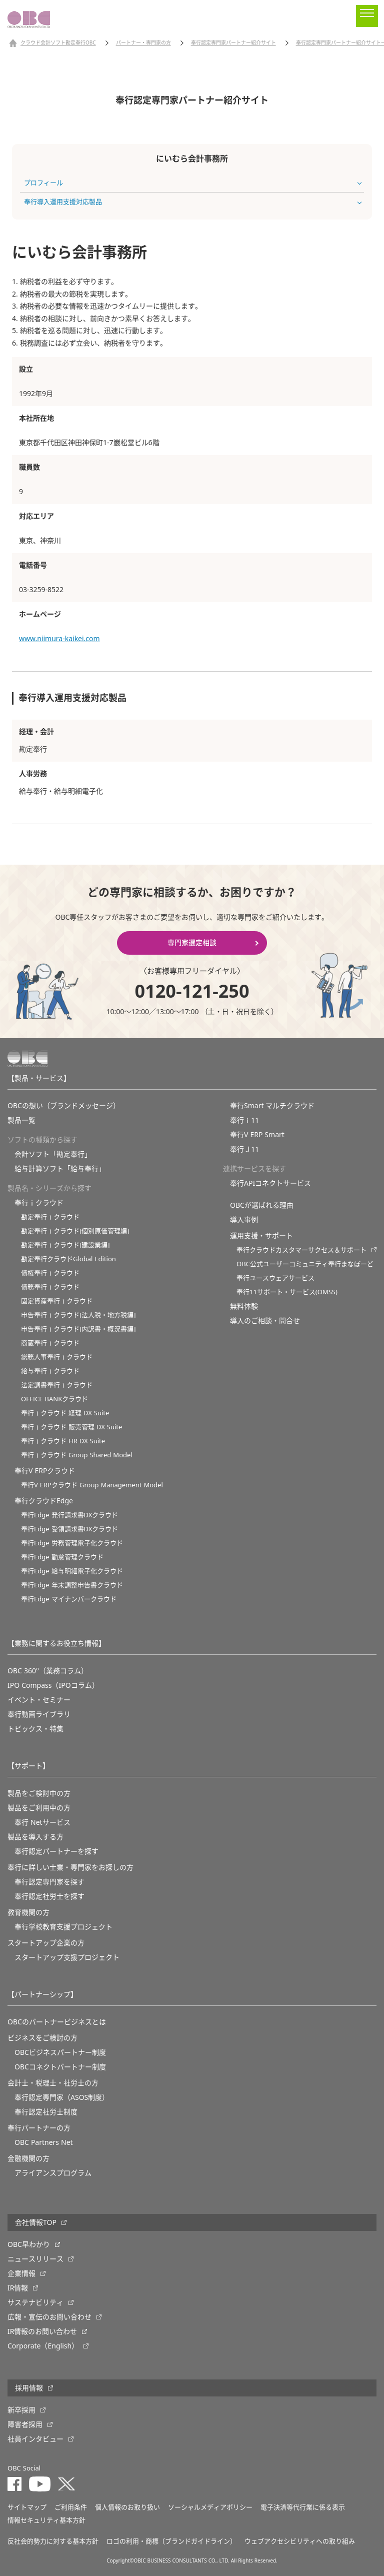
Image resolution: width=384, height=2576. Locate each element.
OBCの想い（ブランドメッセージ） (64, 1105)
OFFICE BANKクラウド (54, 1399)
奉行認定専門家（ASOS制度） (61, 2097)
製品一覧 (22, 1120)
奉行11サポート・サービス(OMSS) (287, 1292)
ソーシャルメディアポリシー (210, 2507)
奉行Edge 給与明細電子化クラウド (72, 1571)
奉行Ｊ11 (244, 1149)
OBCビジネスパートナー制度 (60, 2052)
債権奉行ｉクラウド (50, 1273)
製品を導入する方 (36, 1836)
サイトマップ (27, 2507)
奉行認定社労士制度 (46, 2111)
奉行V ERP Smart (257, 1134)
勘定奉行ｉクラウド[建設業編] (65, 1245)
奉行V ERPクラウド (44, 1470)
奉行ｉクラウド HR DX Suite (63, 1441)
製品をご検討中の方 (39, 1793)
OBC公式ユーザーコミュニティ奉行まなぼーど (305, 1264)
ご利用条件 (70, 2507)
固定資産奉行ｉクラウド (56, 1301)
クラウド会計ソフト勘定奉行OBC (58, 43)
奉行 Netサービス (42, 1822)
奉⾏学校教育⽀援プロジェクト (63, 1926)
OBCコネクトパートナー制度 (60, 2066)
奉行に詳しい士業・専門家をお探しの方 (71, 1867)
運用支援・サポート (261, 1235)
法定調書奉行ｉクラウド (56, 1385)
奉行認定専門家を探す (49, 1881)
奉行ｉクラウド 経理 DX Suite (65, 1413)
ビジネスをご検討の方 (43, 2037)
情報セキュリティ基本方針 (47, 2520)
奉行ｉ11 (244, 1120)
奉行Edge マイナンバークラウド (68, 1599)
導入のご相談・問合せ (265, 1320)
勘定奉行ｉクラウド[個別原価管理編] (75, 1231)
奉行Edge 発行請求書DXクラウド (69, 1515)
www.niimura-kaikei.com (59, 638)
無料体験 (244, 1306)
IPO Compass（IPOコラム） (53, 1685)
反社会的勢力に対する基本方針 (53, 2541)
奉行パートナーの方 (39, 2127)
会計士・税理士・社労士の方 (53, 2082)
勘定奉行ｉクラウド (50, 1217)
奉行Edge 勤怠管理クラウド (62, 1557)
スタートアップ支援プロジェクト (67, 1957)
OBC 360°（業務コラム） (48, 1670)
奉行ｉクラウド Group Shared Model (76, 1455)
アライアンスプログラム (53, 2172)
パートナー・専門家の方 (143, 43)
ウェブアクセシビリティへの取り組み (299, 2541)
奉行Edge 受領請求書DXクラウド (69, 1529)
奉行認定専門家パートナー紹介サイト (233, 43)
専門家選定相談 (192, 942)
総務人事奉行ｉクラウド (56, 1357)
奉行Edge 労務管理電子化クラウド (72, 1543)
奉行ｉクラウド (39, 1202)
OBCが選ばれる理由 (262, 1205)
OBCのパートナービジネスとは (57, 2021)
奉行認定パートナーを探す (56, 1851)
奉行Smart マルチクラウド (272, 1105)
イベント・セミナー (39, 1699)
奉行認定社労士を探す (49, 1896)
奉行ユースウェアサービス (275, 1278)
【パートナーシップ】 (43, 1994)
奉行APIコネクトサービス (270, 1183)
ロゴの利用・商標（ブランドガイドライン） (171, 2541)
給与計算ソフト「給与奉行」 (60, 1168)
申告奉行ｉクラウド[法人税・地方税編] (78, 1315)
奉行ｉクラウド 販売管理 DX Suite (71, 1427)
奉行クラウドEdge (43, 1500)
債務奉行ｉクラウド (50, 1287)
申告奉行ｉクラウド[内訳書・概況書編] (78, 1329)
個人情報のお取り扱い (127, 2507)
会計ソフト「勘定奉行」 (53, 1154)
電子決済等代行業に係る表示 (302, 2507)
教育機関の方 (29, 1912)
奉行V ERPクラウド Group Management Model (92, 1485)
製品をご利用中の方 (39, 1807)
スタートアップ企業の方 (46, 1942)
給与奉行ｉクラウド (50, 1371)
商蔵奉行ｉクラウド (50, 1343)
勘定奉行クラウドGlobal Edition (68, 1259)
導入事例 (244, 1219)
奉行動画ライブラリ (39, 1714)
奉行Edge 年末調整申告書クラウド (72, 1585)
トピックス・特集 (36, 1728)
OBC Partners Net (43, 2142)
